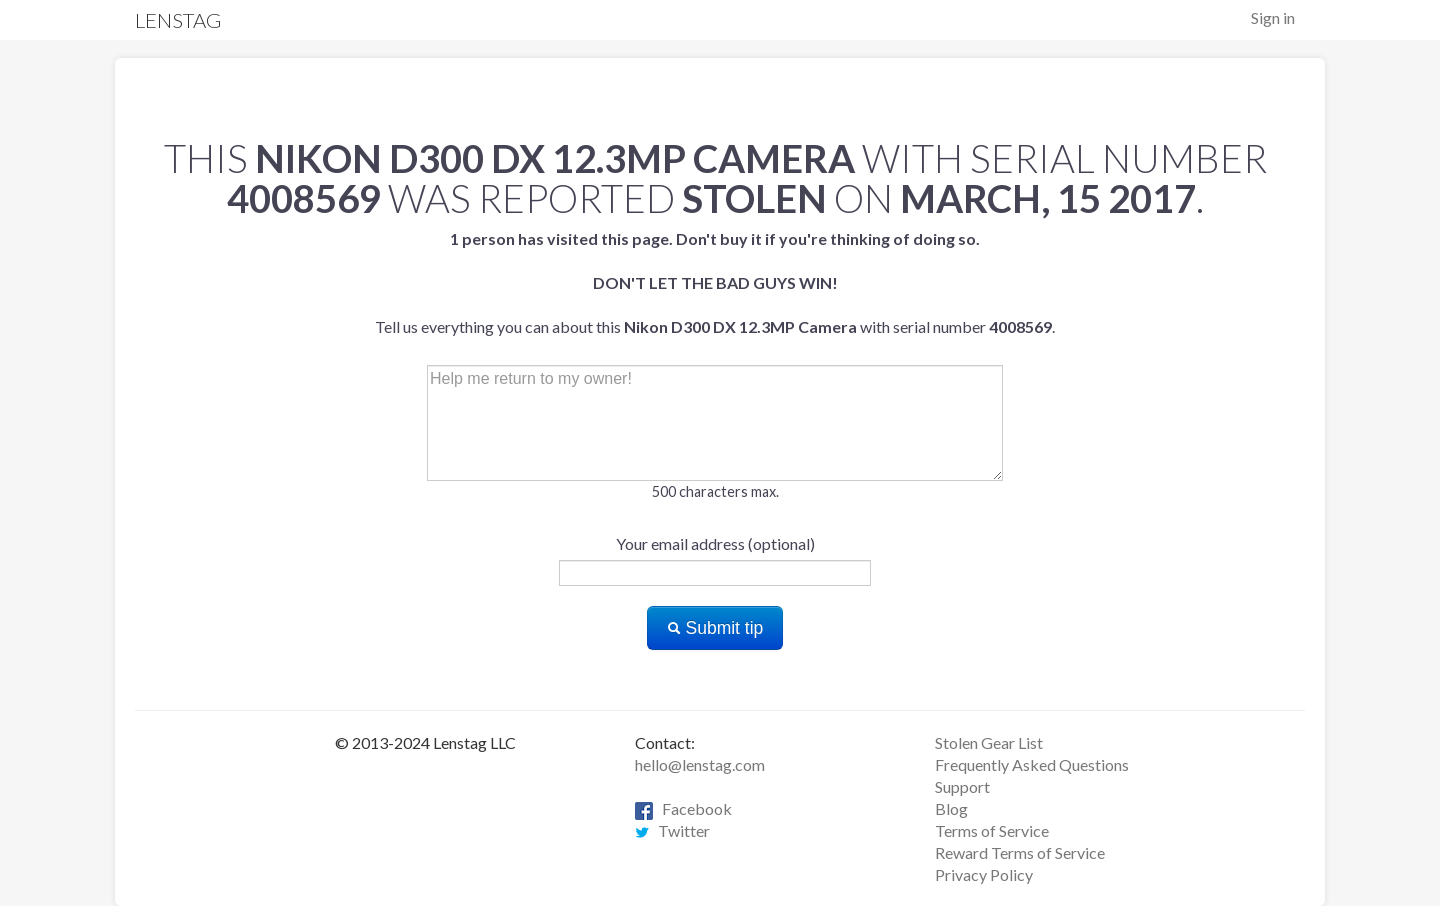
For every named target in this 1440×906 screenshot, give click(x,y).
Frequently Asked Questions (1032, 764)
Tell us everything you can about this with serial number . (715, 282)
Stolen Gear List (989, 742)
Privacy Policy (984, 874)
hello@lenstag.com (700, 764)
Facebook (683, 808)
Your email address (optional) (715, 543)
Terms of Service (992, 830)
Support (962, 786)
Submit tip (715, 628)
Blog (951, 808)
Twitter (672, 830)
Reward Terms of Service (1020, 852)
